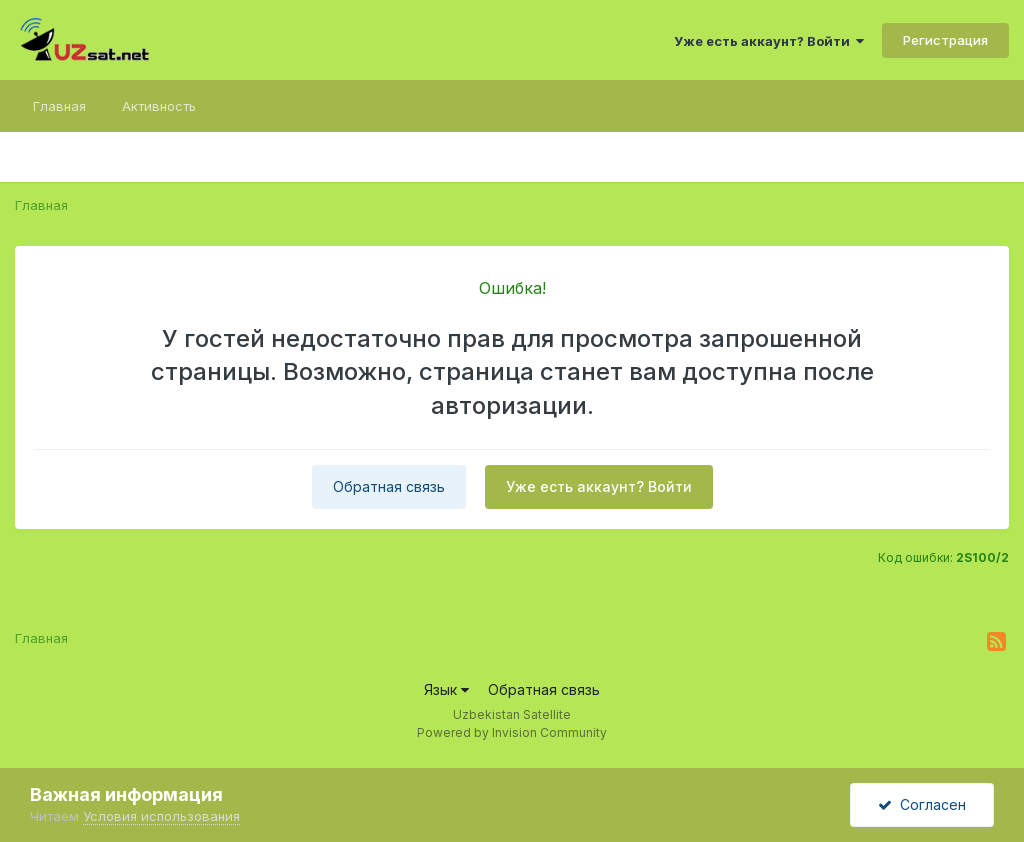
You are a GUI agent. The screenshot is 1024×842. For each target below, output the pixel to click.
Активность (159, 106)
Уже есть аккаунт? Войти (769, 41)
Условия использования (161, 816)
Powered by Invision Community (512, 732)
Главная (59, 106)
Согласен (922, 804)
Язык (446, 689)
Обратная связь (389, 486)
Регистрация (945, 40)
